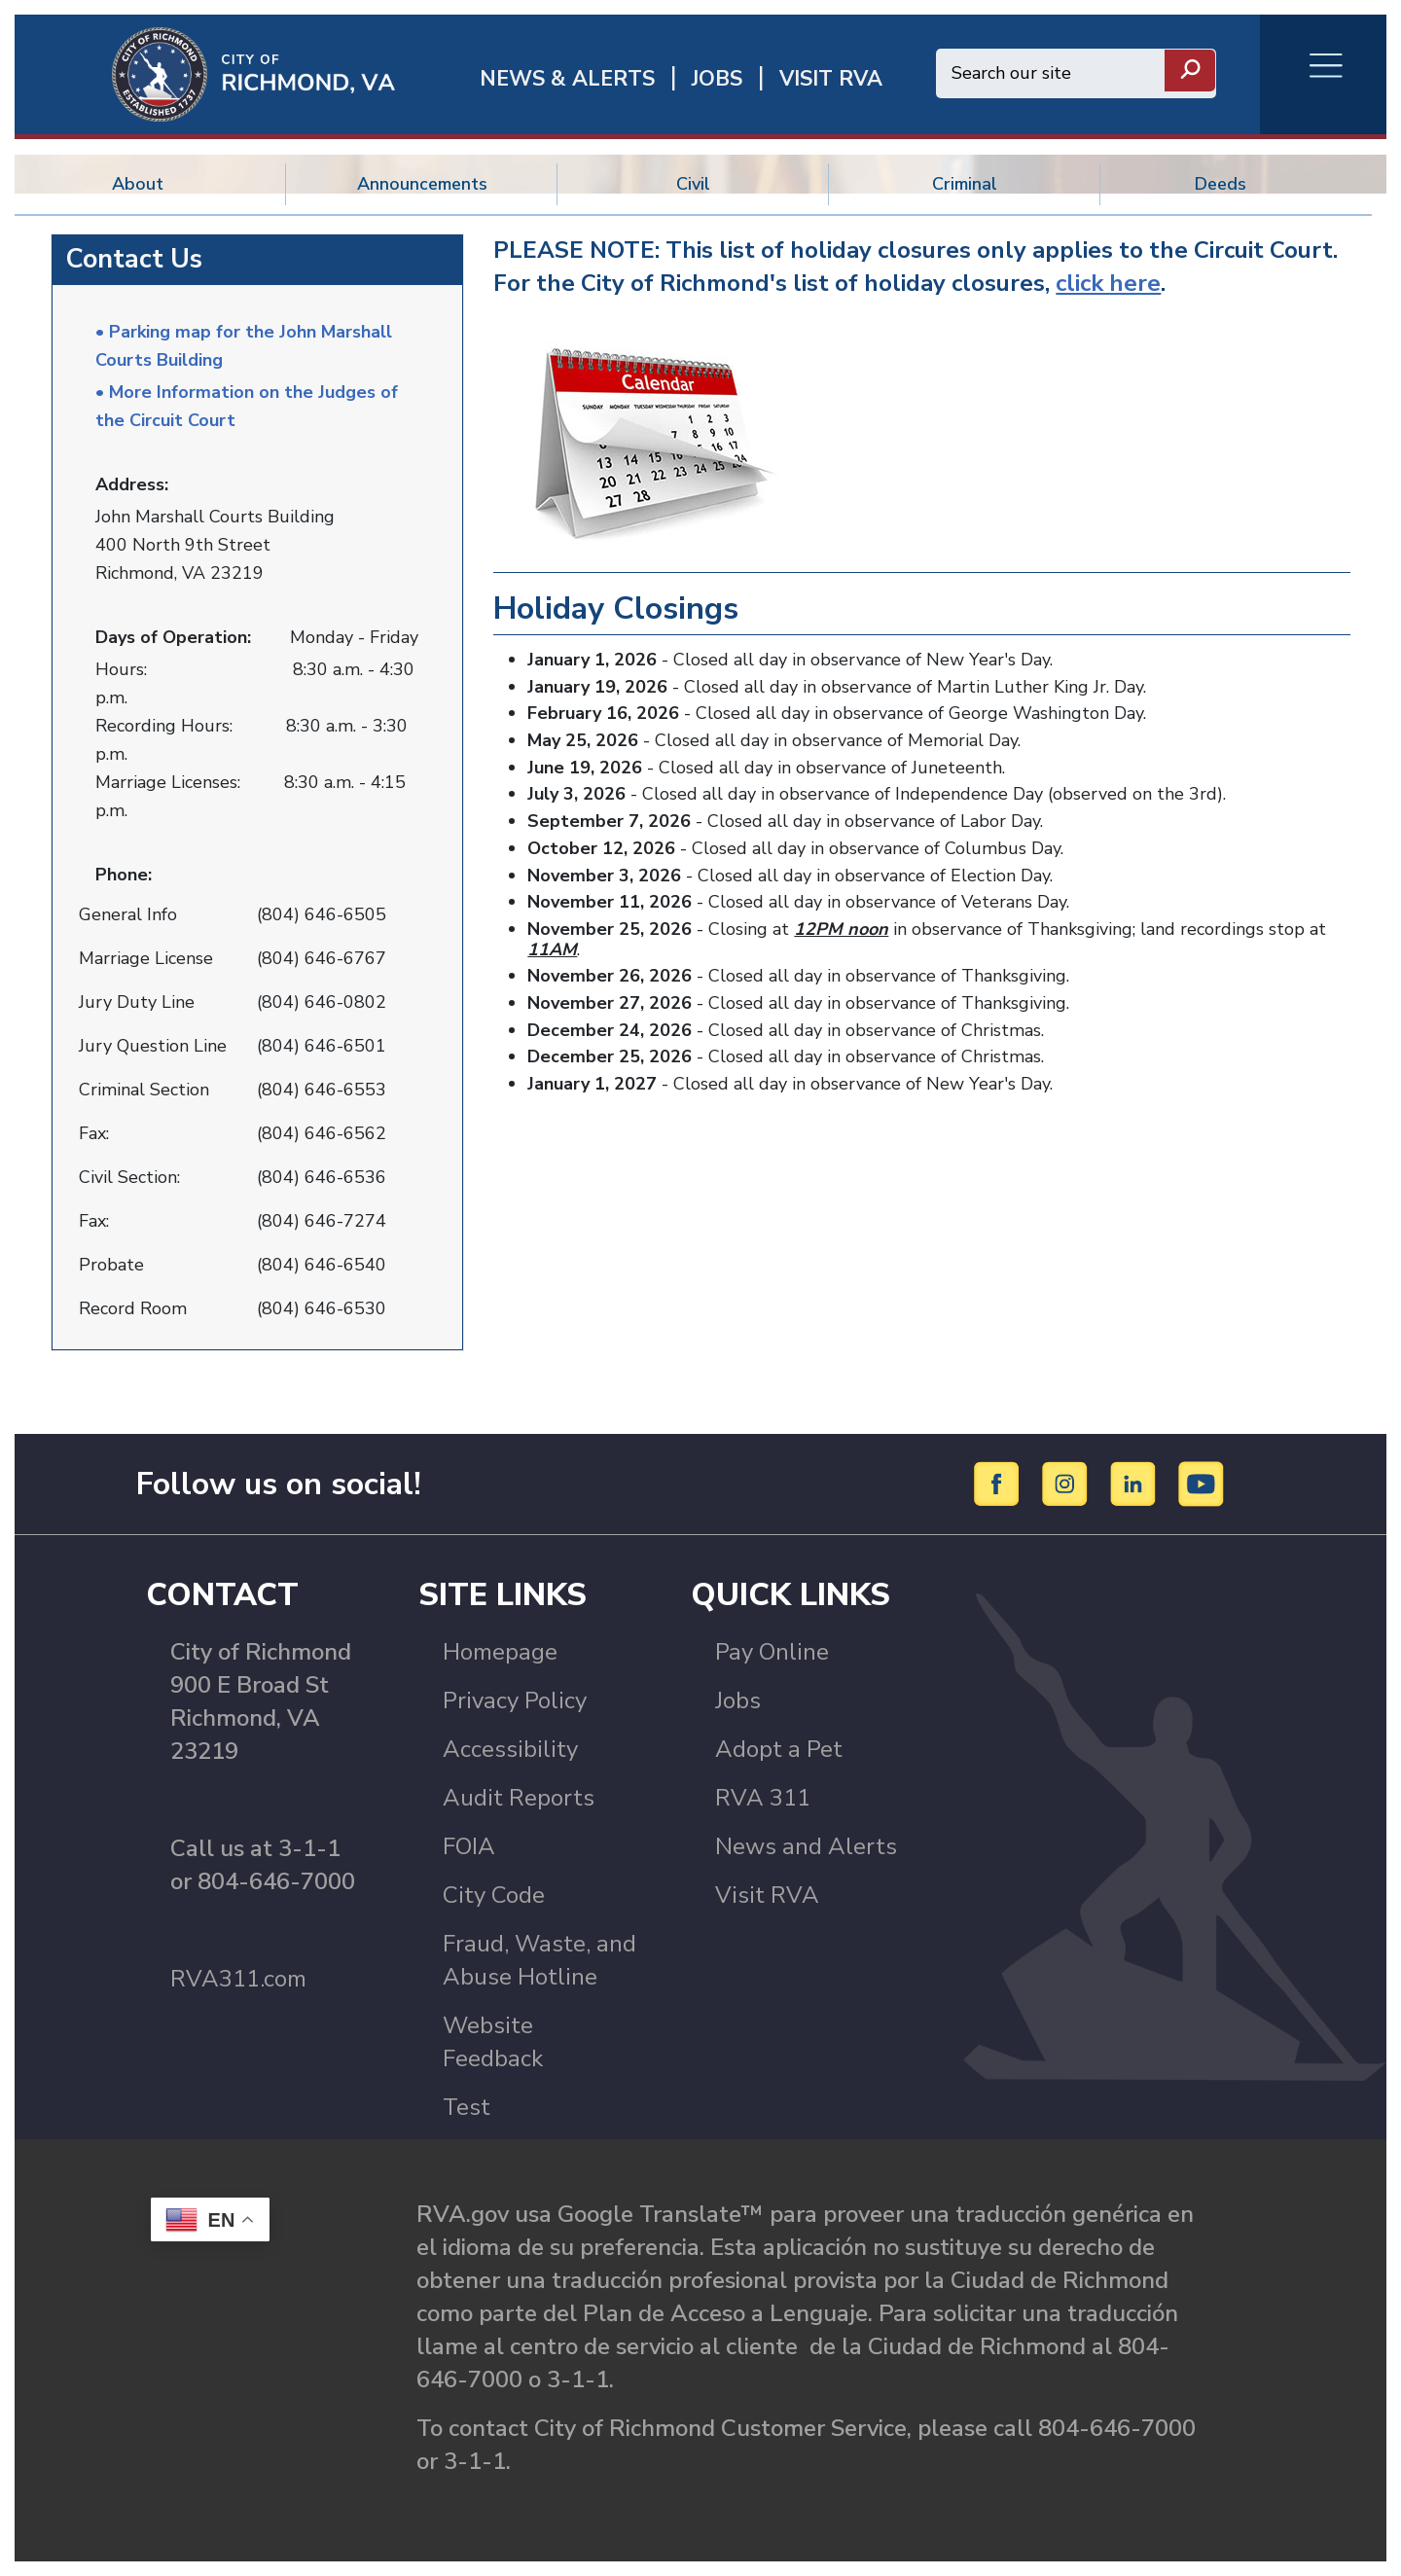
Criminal (964, 184)
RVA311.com (238, 1978)
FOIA (469, 1846)
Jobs (738, 1700)
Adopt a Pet (779, 1749)
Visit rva (830, 79)
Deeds (1220, 184)
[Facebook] (999, 1482)
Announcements (422, 184)
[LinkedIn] (1136, 1482)
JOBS (717, 79)
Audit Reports (518, 1797)
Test (466, 2107)
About (137, 184)
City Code (494, 1895)
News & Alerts (567, 79)
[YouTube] (1201, 1482)
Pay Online (772, 1651)
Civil (693, 184)
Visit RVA (767, 1895)
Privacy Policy (515, 1700)
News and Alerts (806, 1846)
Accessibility (510, 1749)
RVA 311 (762, 1797)
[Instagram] (1068, 1482)
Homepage (500, 1651)
